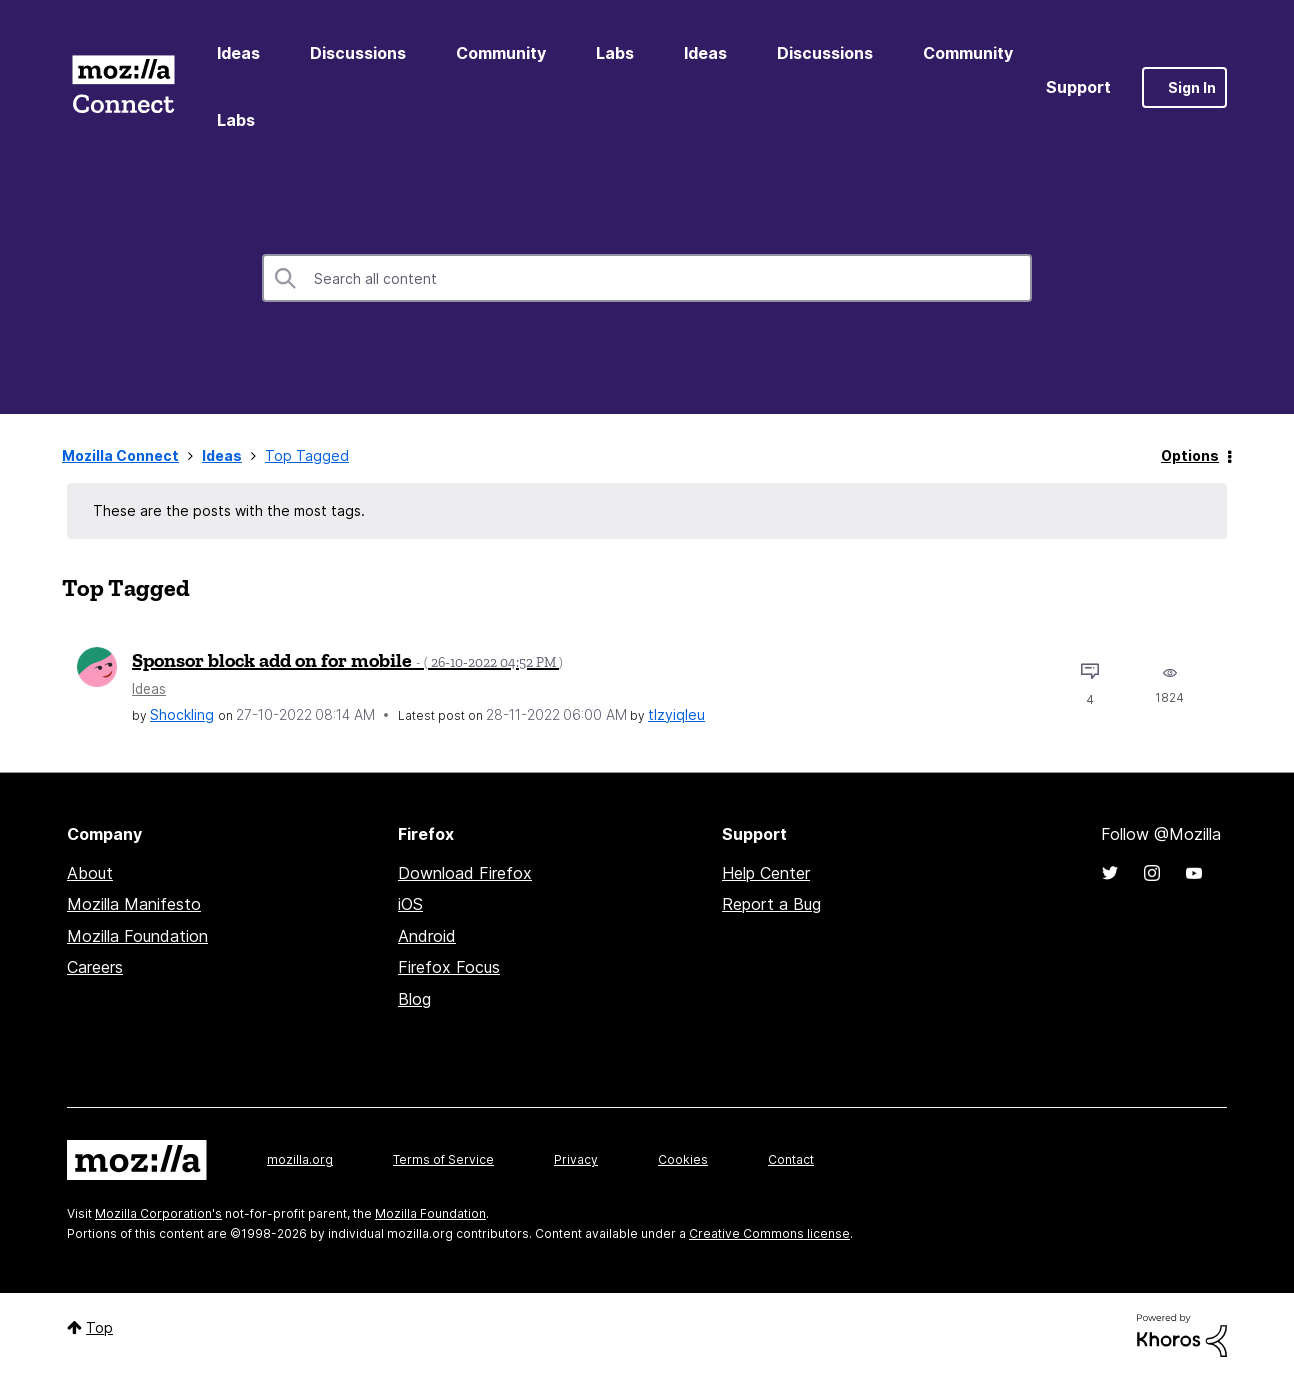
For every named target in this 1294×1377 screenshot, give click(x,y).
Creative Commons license (769, 1233)
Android (427, 936)
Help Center (766, 873)
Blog (414, 999)
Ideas (238, 53)
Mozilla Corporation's (158, 1213)
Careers (95, 967)
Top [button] (99, 1327)
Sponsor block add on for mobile (347, 660)
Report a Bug (771, 904)
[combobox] (647, 278)
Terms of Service (443, 1159)
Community (501, 53)
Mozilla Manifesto (134, 904)
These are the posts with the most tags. (229, 510)
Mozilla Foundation (137, 936)
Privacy (576, 1159)
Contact (791, 1159)
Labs (615, 53)
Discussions (358, 53)
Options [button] (1190, 455)
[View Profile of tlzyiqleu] (676, 714)
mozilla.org (300, 1159)
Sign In (1192, 87)
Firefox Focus (449, 967)
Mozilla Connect (123, 87)
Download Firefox (465, 873)
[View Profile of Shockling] (182, 714)
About (90, 873)
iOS (410, 904)
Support (1078, 87)
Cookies (683, 1159)
